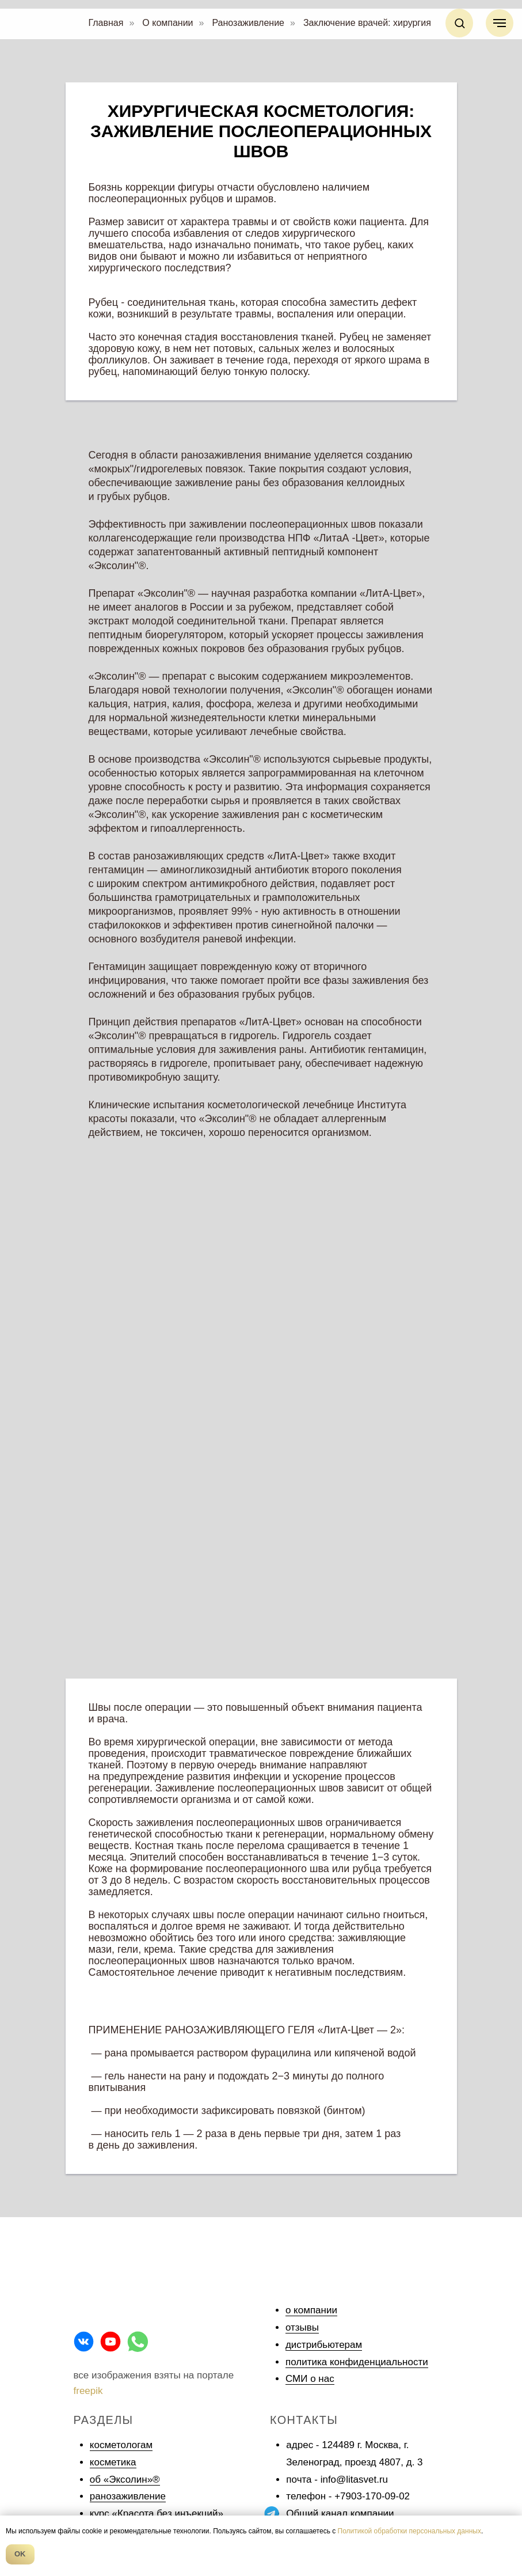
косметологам (121, 2444)
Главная (106, 23)
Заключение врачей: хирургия (367, 23)
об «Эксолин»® (125, 2479)
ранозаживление (128, 2496)
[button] (459, 22)
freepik (88, 2390)
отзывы (302, 2327)
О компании (167, 23)
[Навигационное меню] (499, 23)
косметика (113, 2462)
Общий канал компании (340, 2513)
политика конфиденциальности (356, 2362)
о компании (311, 2310)
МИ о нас (313, 2378)
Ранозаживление (248, 23)
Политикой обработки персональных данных (409, 2531)
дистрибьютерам (323, 2344)
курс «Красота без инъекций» (156, 2513)
